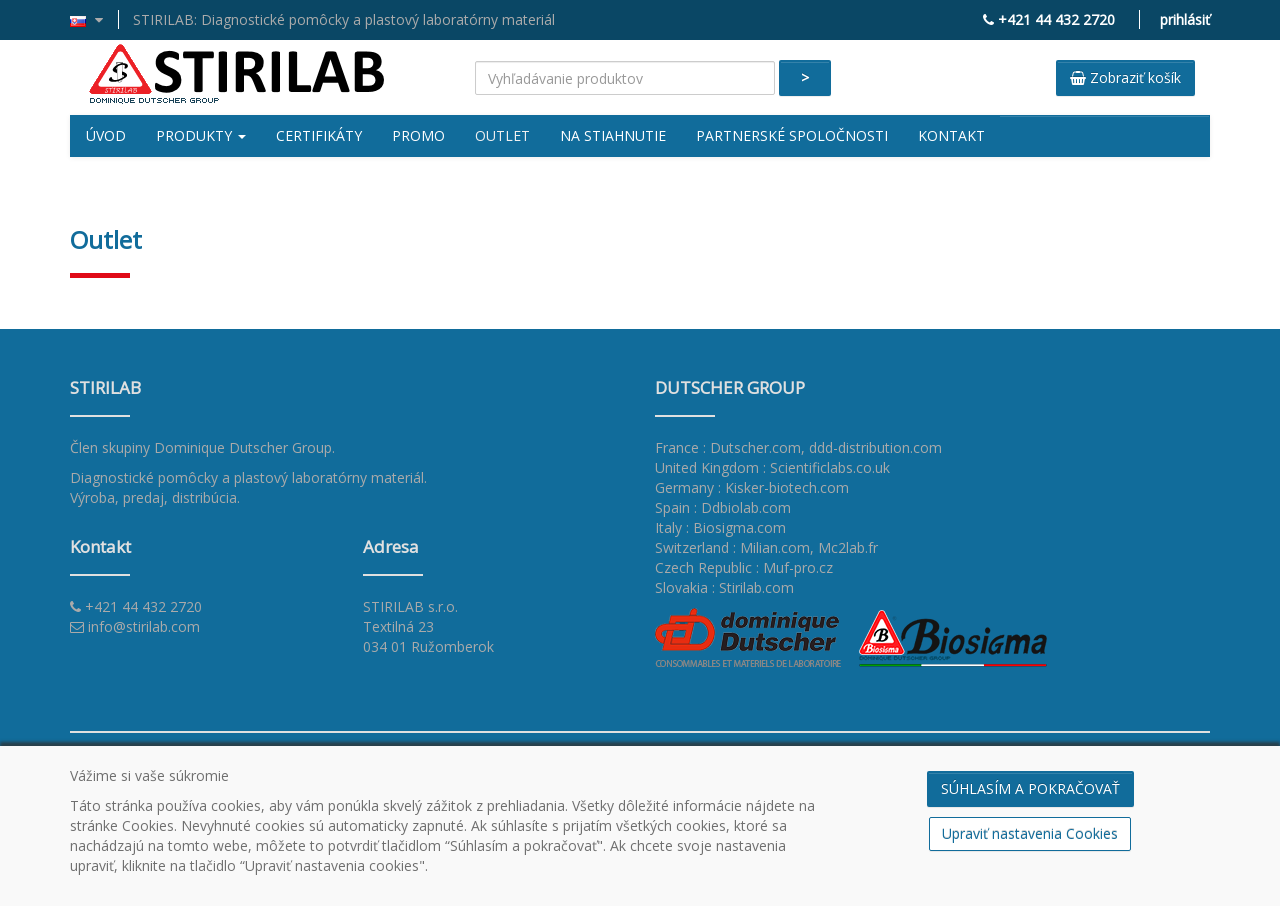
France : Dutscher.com (728, 447)
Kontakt (951, 135)
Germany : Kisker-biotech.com (752, 487)
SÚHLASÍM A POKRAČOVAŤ (1030, 788)
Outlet (502, 135)
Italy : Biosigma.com (720, 527)
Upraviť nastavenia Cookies (1030, 833)
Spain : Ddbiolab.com (723, 507)
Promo (418, 135)
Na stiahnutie (613, 135)
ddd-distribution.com (875, 447)
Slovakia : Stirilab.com (724, 587)
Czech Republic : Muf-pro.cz (744, 567)
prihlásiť (1185, 19)
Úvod (106, 135)
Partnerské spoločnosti (792, 135)
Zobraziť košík (1125, 77)
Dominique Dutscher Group (243, 447)
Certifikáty (319, 135)
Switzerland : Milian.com (732, 547)
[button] (94, 19)
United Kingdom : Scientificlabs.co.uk (772, 467)
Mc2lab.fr (848, 547)
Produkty (201, 135)
